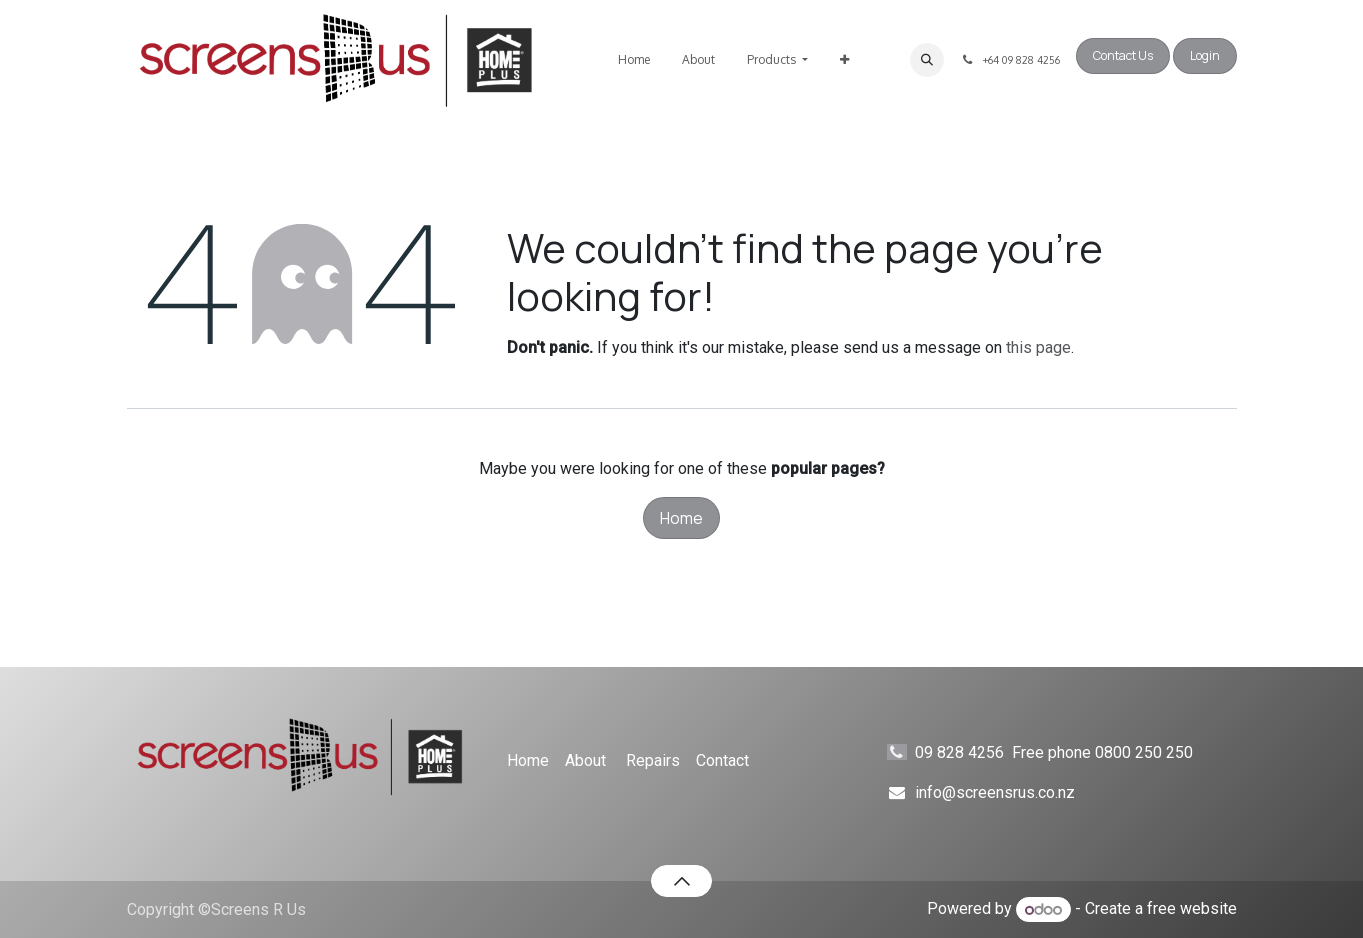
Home (681, 518)
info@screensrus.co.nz (995, 792)
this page (1038, 347)
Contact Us (1123, 55)
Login (1205, 55)
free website (1192, 909)
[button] (927, 60)
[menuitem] (634, 60)
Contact (722, 760)
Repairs (653, 760)
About (585, 760)
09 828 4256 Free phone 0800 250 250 (1072, 752)
